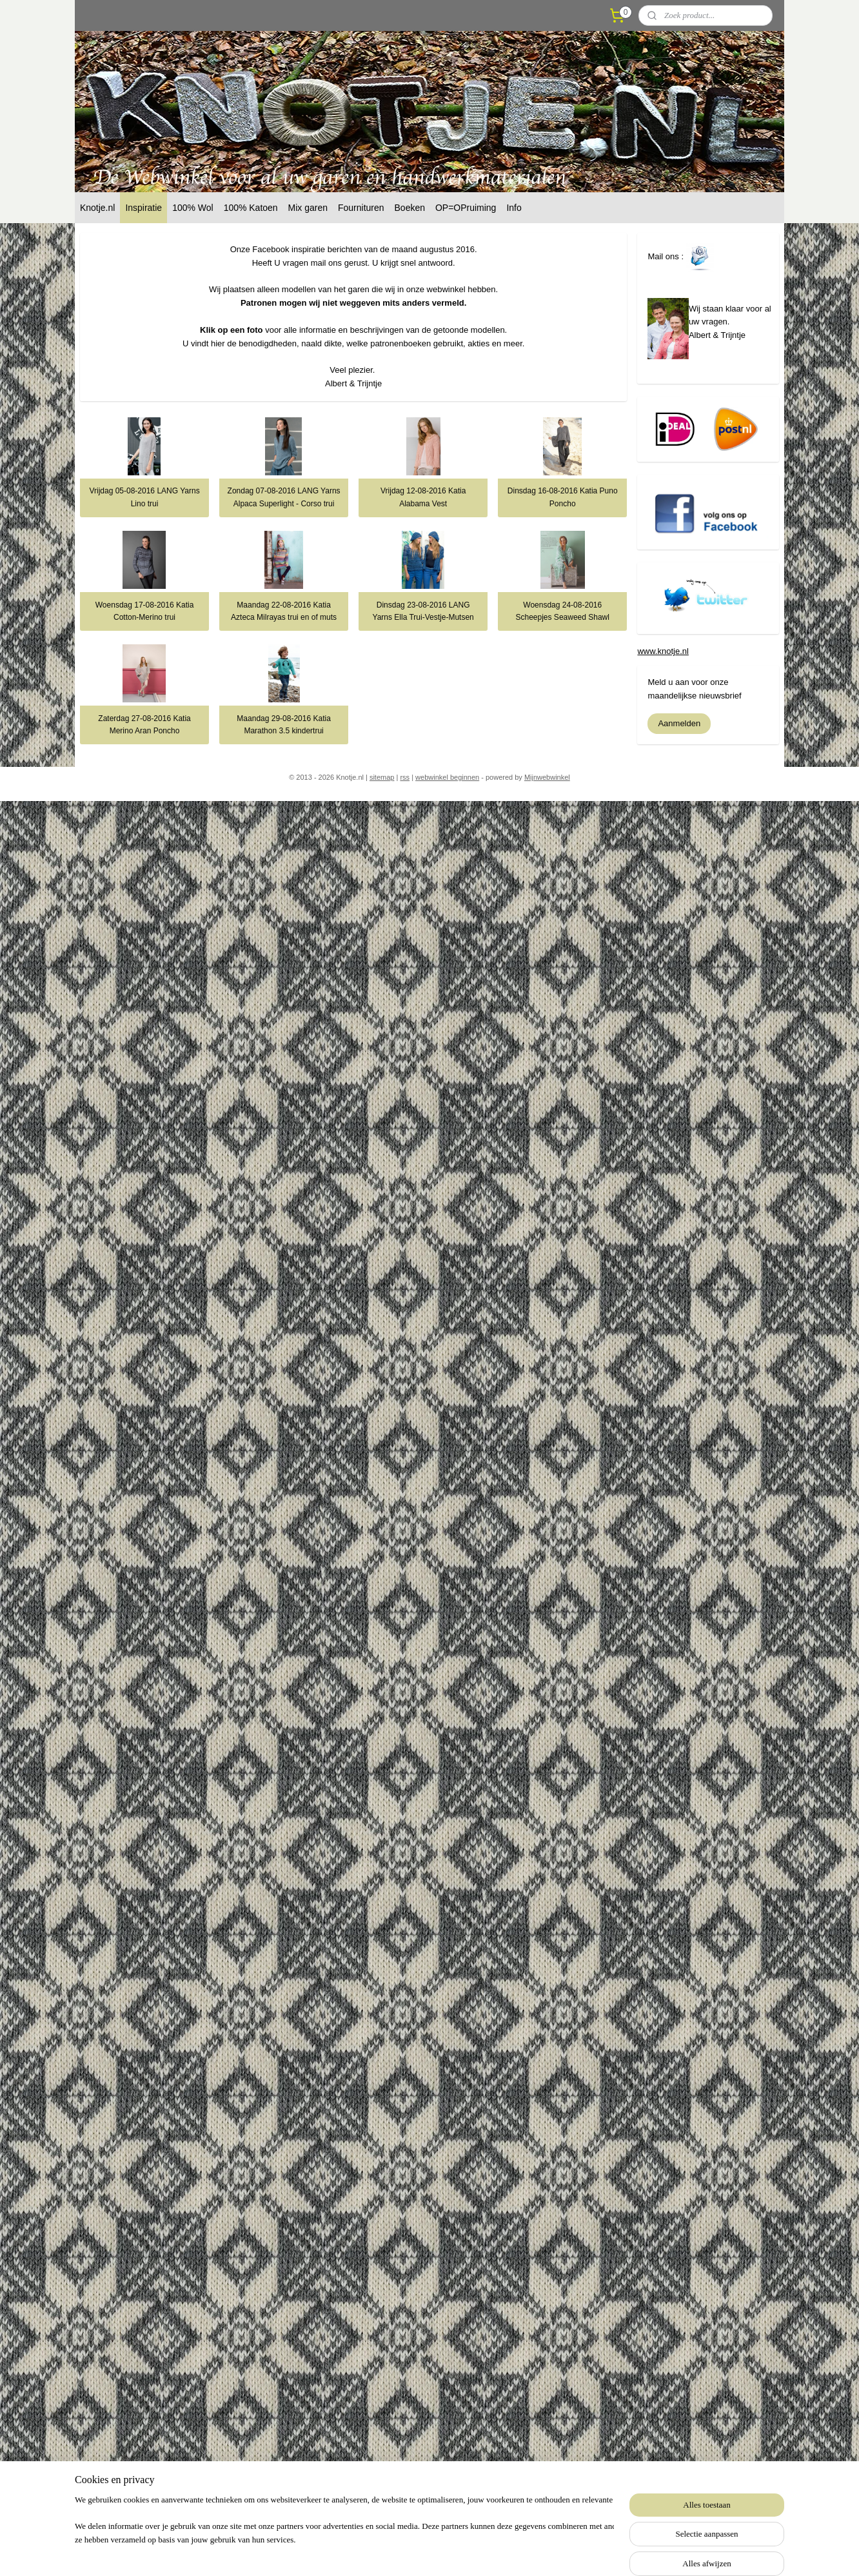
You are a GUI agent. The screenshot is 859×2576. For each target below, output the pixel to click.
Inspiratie (143, 208)
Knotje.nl (97, 208)
